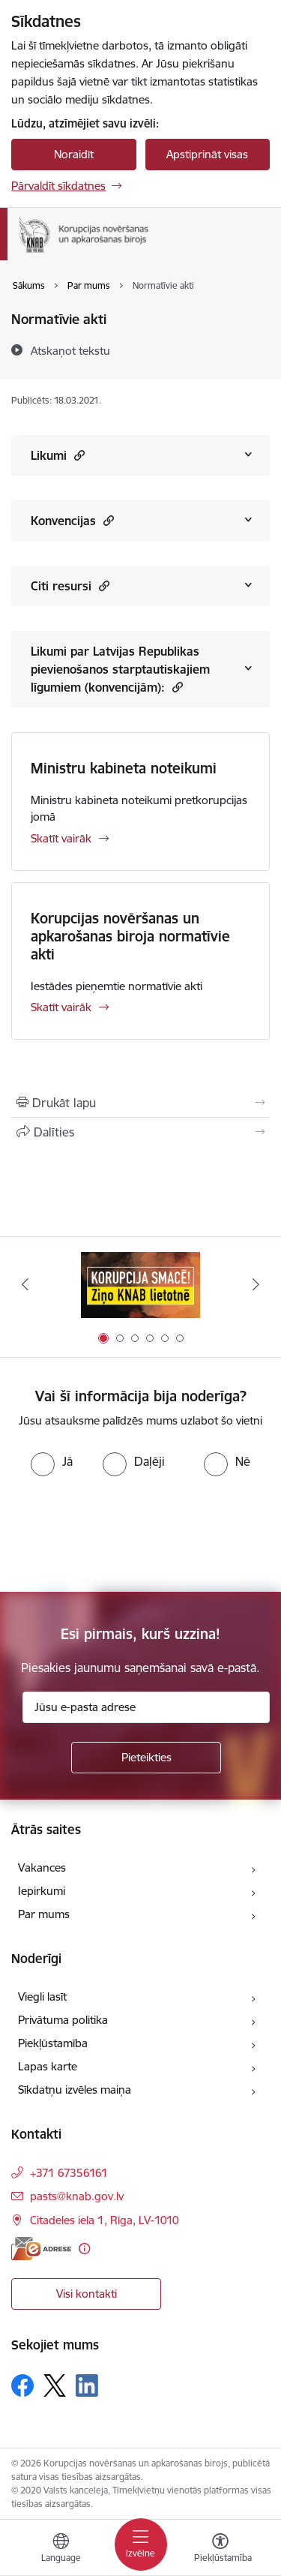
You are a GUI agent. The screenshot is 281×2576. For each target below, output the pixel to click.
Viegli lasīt (42, 1996)
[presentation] (125, 1532)
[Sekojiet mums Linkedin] (87, 2385)
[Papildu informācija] (84, 2248)
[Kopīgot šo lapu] (140, 1132)
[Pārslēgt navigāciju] (141, 2544)
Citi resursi (70, 585)
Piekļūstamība (53, 2043)
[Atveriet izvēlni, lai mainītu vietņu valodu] (60, 2549)
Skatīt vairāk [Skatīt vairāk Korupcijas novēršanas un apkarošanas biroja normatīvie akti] (61, 1007)
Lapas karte (47, 2066)
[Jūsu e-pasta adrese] (146, 1707)
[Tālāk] (256, 1284)
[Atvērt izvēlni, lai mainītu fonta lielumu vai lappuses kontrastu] (220, 2549)
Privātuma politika (63, 2020)
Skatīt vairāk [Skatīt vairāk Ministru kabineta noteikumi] (61, 838)
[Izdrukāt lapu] (140, 1102)
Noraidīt (74, 154)
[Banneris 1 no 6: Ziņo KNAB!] (141, 1284)
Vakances (42, 1867)
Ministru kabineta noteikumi (124, 768)
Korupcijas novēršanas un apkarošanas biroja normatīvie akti (130, 936)
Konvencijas (72, 520)
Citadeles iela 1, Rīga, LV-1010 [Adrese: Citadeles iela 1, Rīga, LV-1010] (104, 2220)
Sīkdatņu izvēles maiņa (74, 2089)
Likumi (58, 455)
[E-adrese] (41, 2248)
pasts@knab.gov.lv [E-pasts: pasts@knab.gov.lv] (77, 2196)
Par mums (44, 1914)
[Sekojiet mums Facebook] (22, 2385)
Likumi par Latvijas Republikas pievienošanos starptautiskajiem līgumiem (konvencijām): (120, 669)
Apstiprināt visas (207, 154)
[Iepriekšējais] (24, 1284)
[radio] (52, 1461)
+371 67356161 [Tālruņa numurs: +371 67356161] (69, 2173)
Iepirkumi (41, 1891)
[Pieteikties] (146, 1757)
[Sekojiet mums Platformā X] (54, 2385)
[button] (77, 455)
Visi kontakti (86, 2293)
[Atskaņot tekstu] (70, 350)
